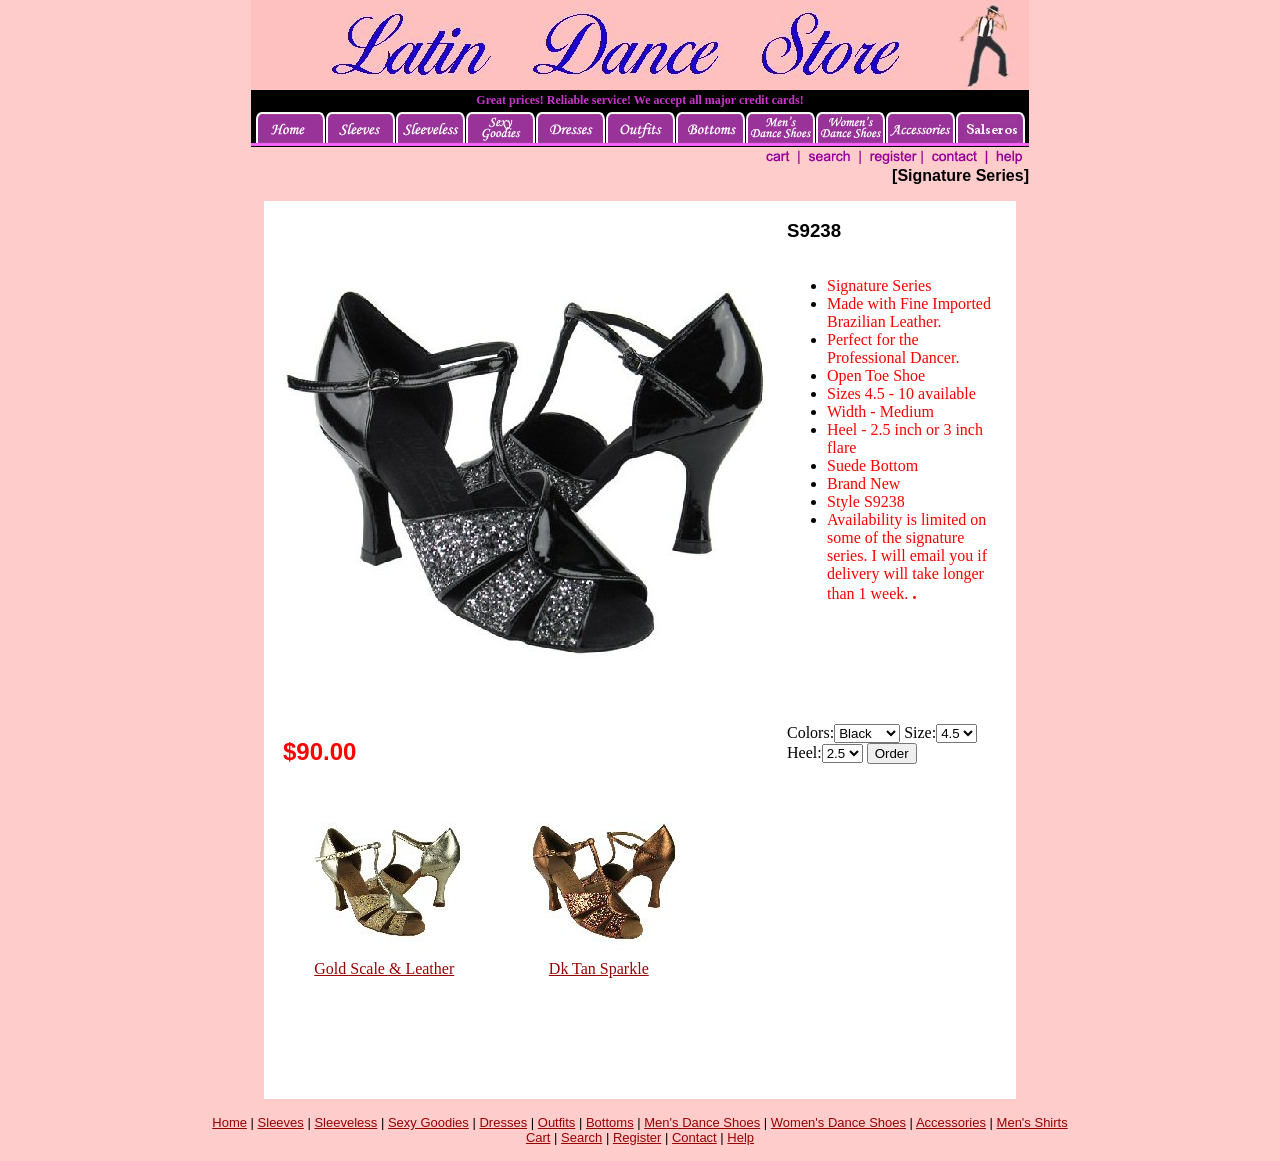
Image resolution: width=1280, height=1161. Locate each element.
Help (740, 1137)
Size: (920, 732)
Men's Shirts (1032, 1122)
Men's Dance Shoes (702, 1122)
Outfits (557, 1122)
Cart (538, 1137)
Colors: (810, 732)
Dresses (503, 1122)
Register (637, 1137)
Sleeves (281, 1122)
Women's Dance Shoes (838, 1122)
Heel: (804, 752)
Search (581, 1137)
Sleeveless (345, 1122)
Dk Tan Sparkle (599, 968)
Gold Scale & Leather (384, 968)
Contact (694, 1137)
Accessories (951, 1122)
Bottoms (610, 1122)
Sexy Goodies (428, 1122)
